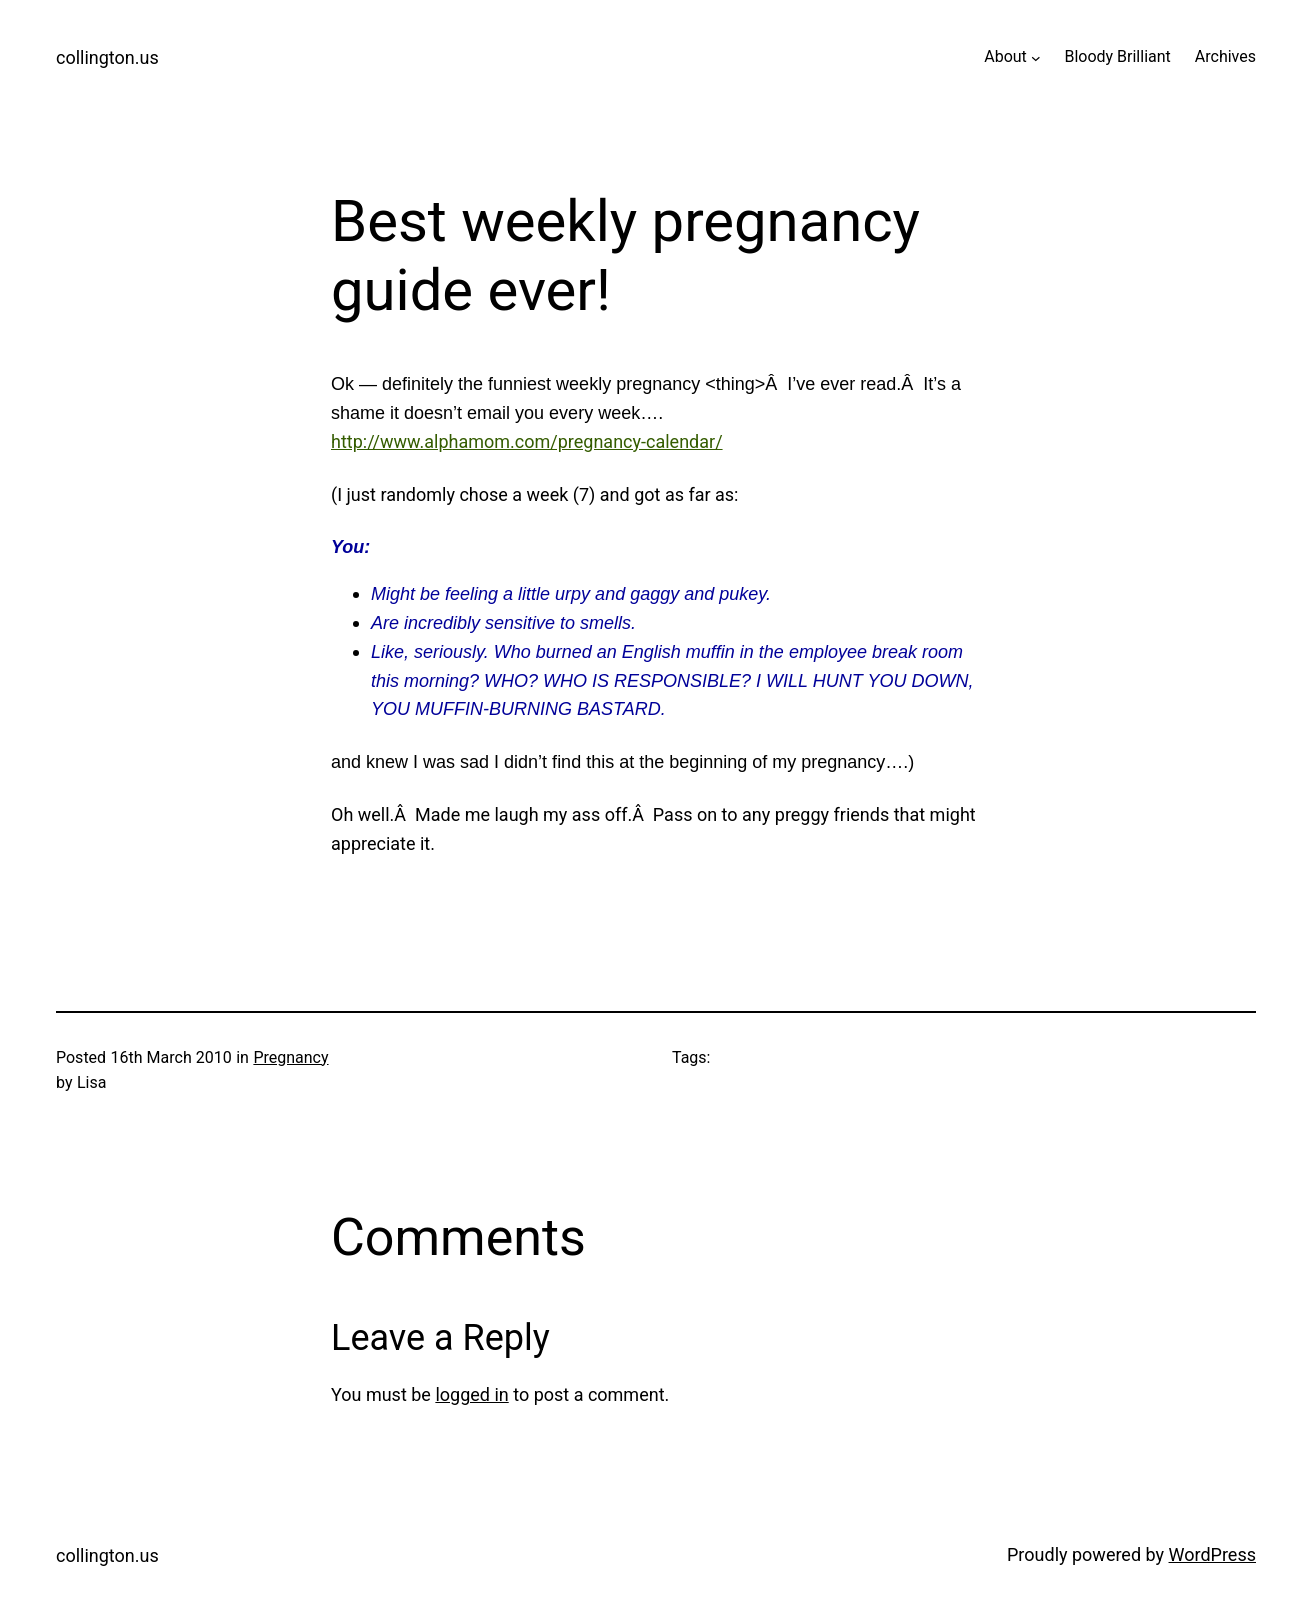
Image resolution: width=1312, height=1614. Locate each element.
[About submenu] (1036, 57)
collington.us (107, 57)
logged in (471, 1394)
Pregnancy (290, 1057)
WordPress (1212, 1554)
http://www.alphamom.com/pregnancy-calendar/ (527, 441)
